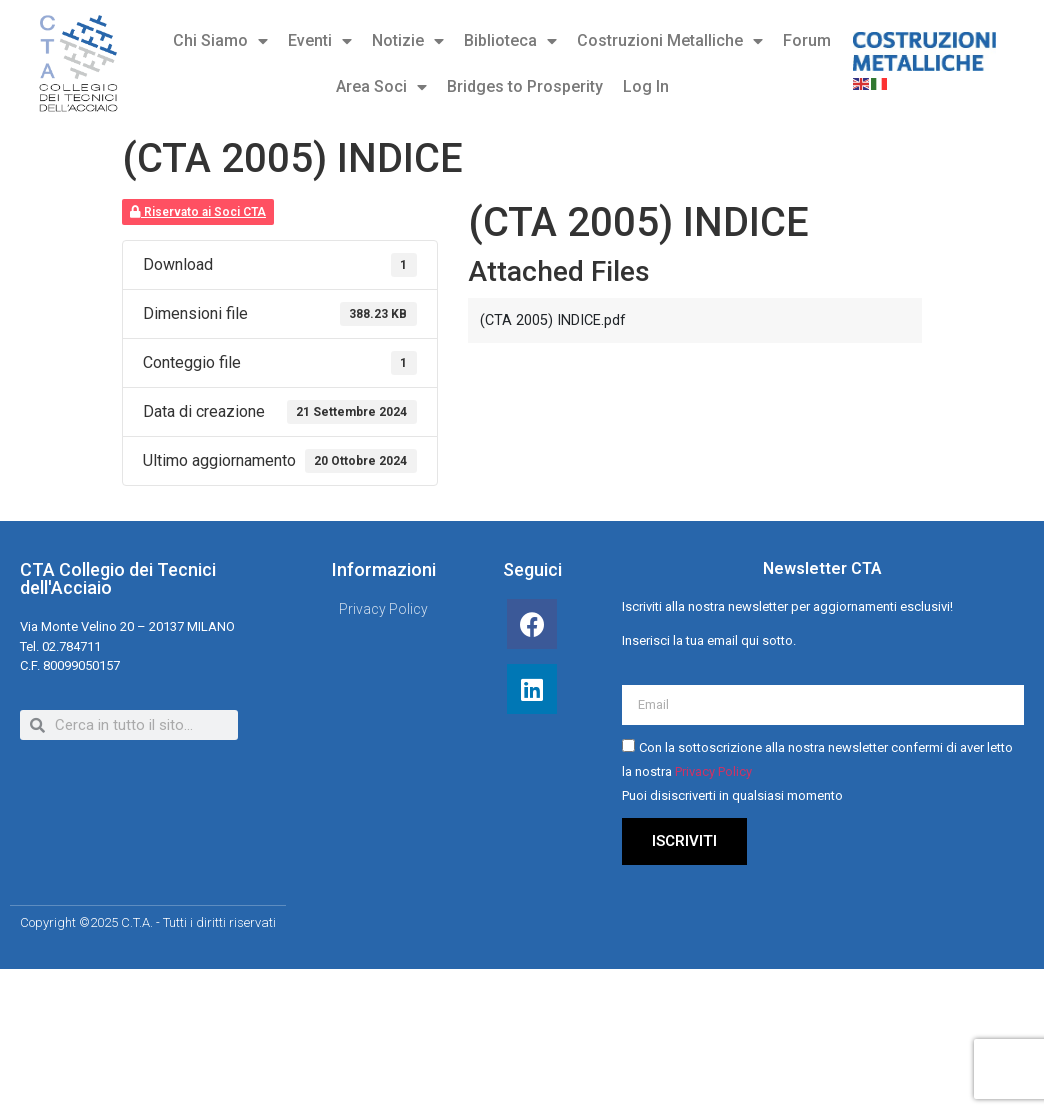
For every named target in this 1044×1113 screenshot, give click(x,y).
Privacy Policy (713, 771)
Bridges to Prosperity (525, 86)
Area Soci (381, 87)
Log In (646, 86)
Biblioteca (510, 41)
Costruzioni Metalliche (670, 41)
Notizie (408, 41)
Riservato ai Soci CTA (198, 212)
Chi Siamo (220, 41)
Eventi (320, 41)
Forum (807, 40)
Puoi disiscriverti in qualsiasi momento (732, 795)
